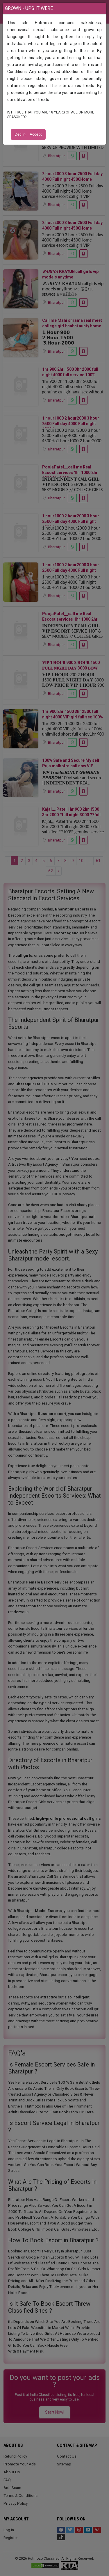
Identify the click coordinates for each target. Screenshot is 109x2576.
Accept (36, 134)
